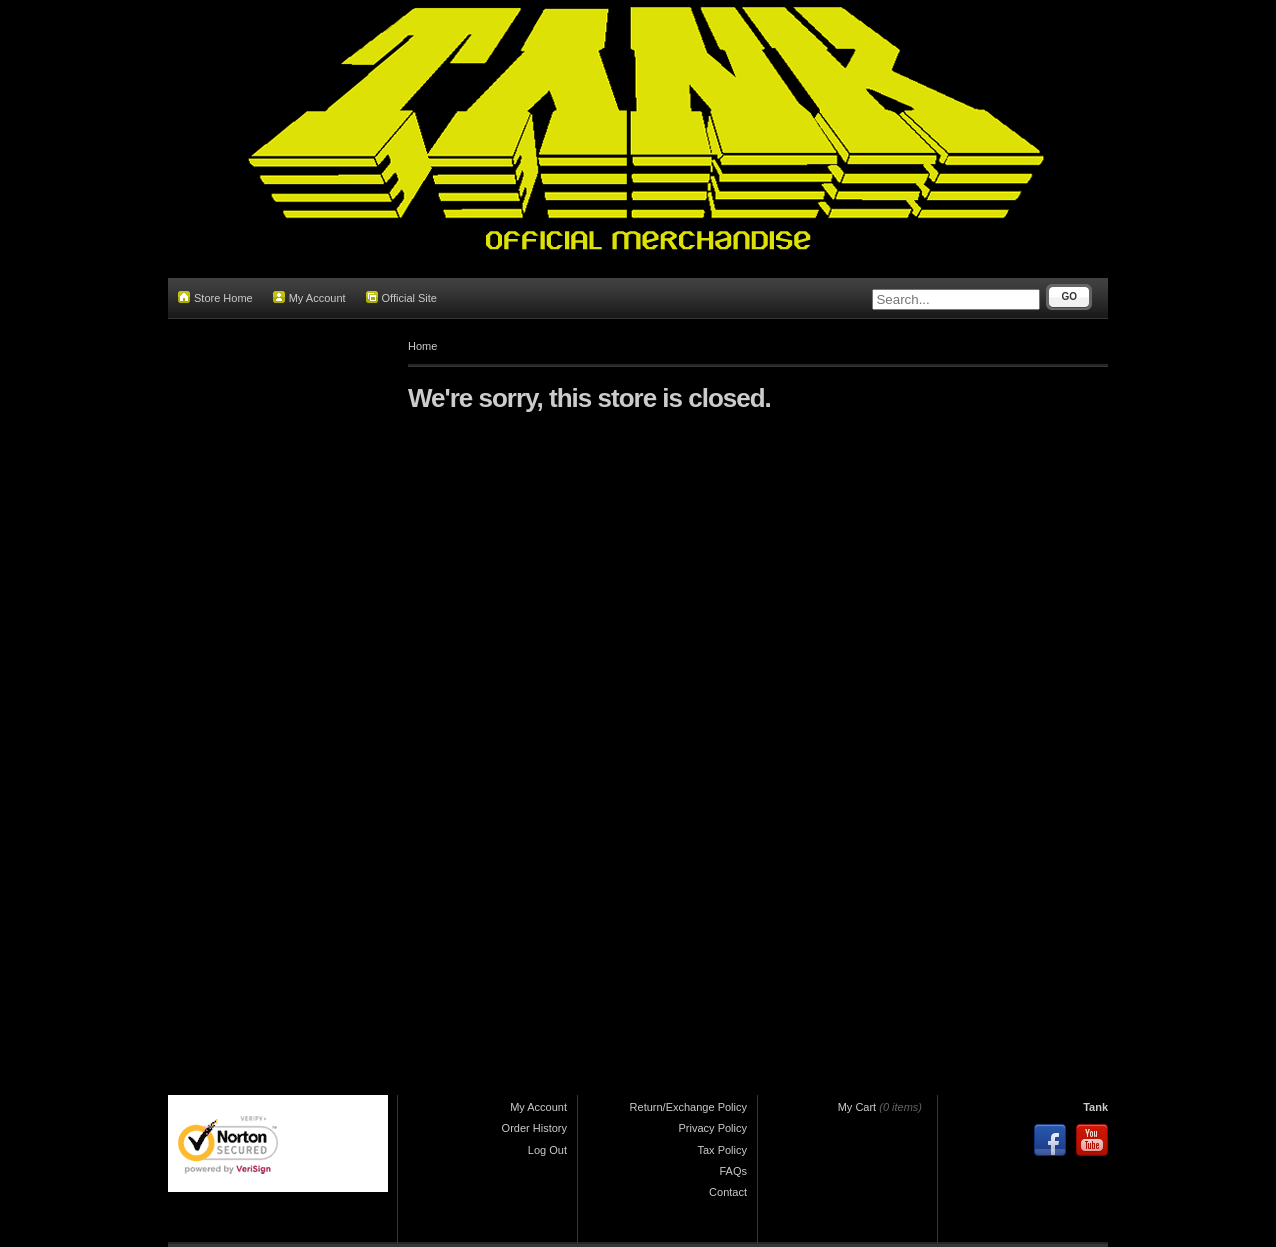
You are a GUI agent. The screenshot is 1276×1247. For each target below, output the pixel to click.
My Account (309, 297)
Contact (728, 1192)
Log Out (547, 1150)
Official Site (401, 297)
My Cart (857, 1107)
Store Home (215, 297)
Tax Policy (722, 1150)
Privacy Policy (713, 1128)
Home (422, 346)
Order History (534, 1128)
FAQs (733, 1171)
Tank (1095, 1107)
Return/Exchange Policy (688, 1107)
